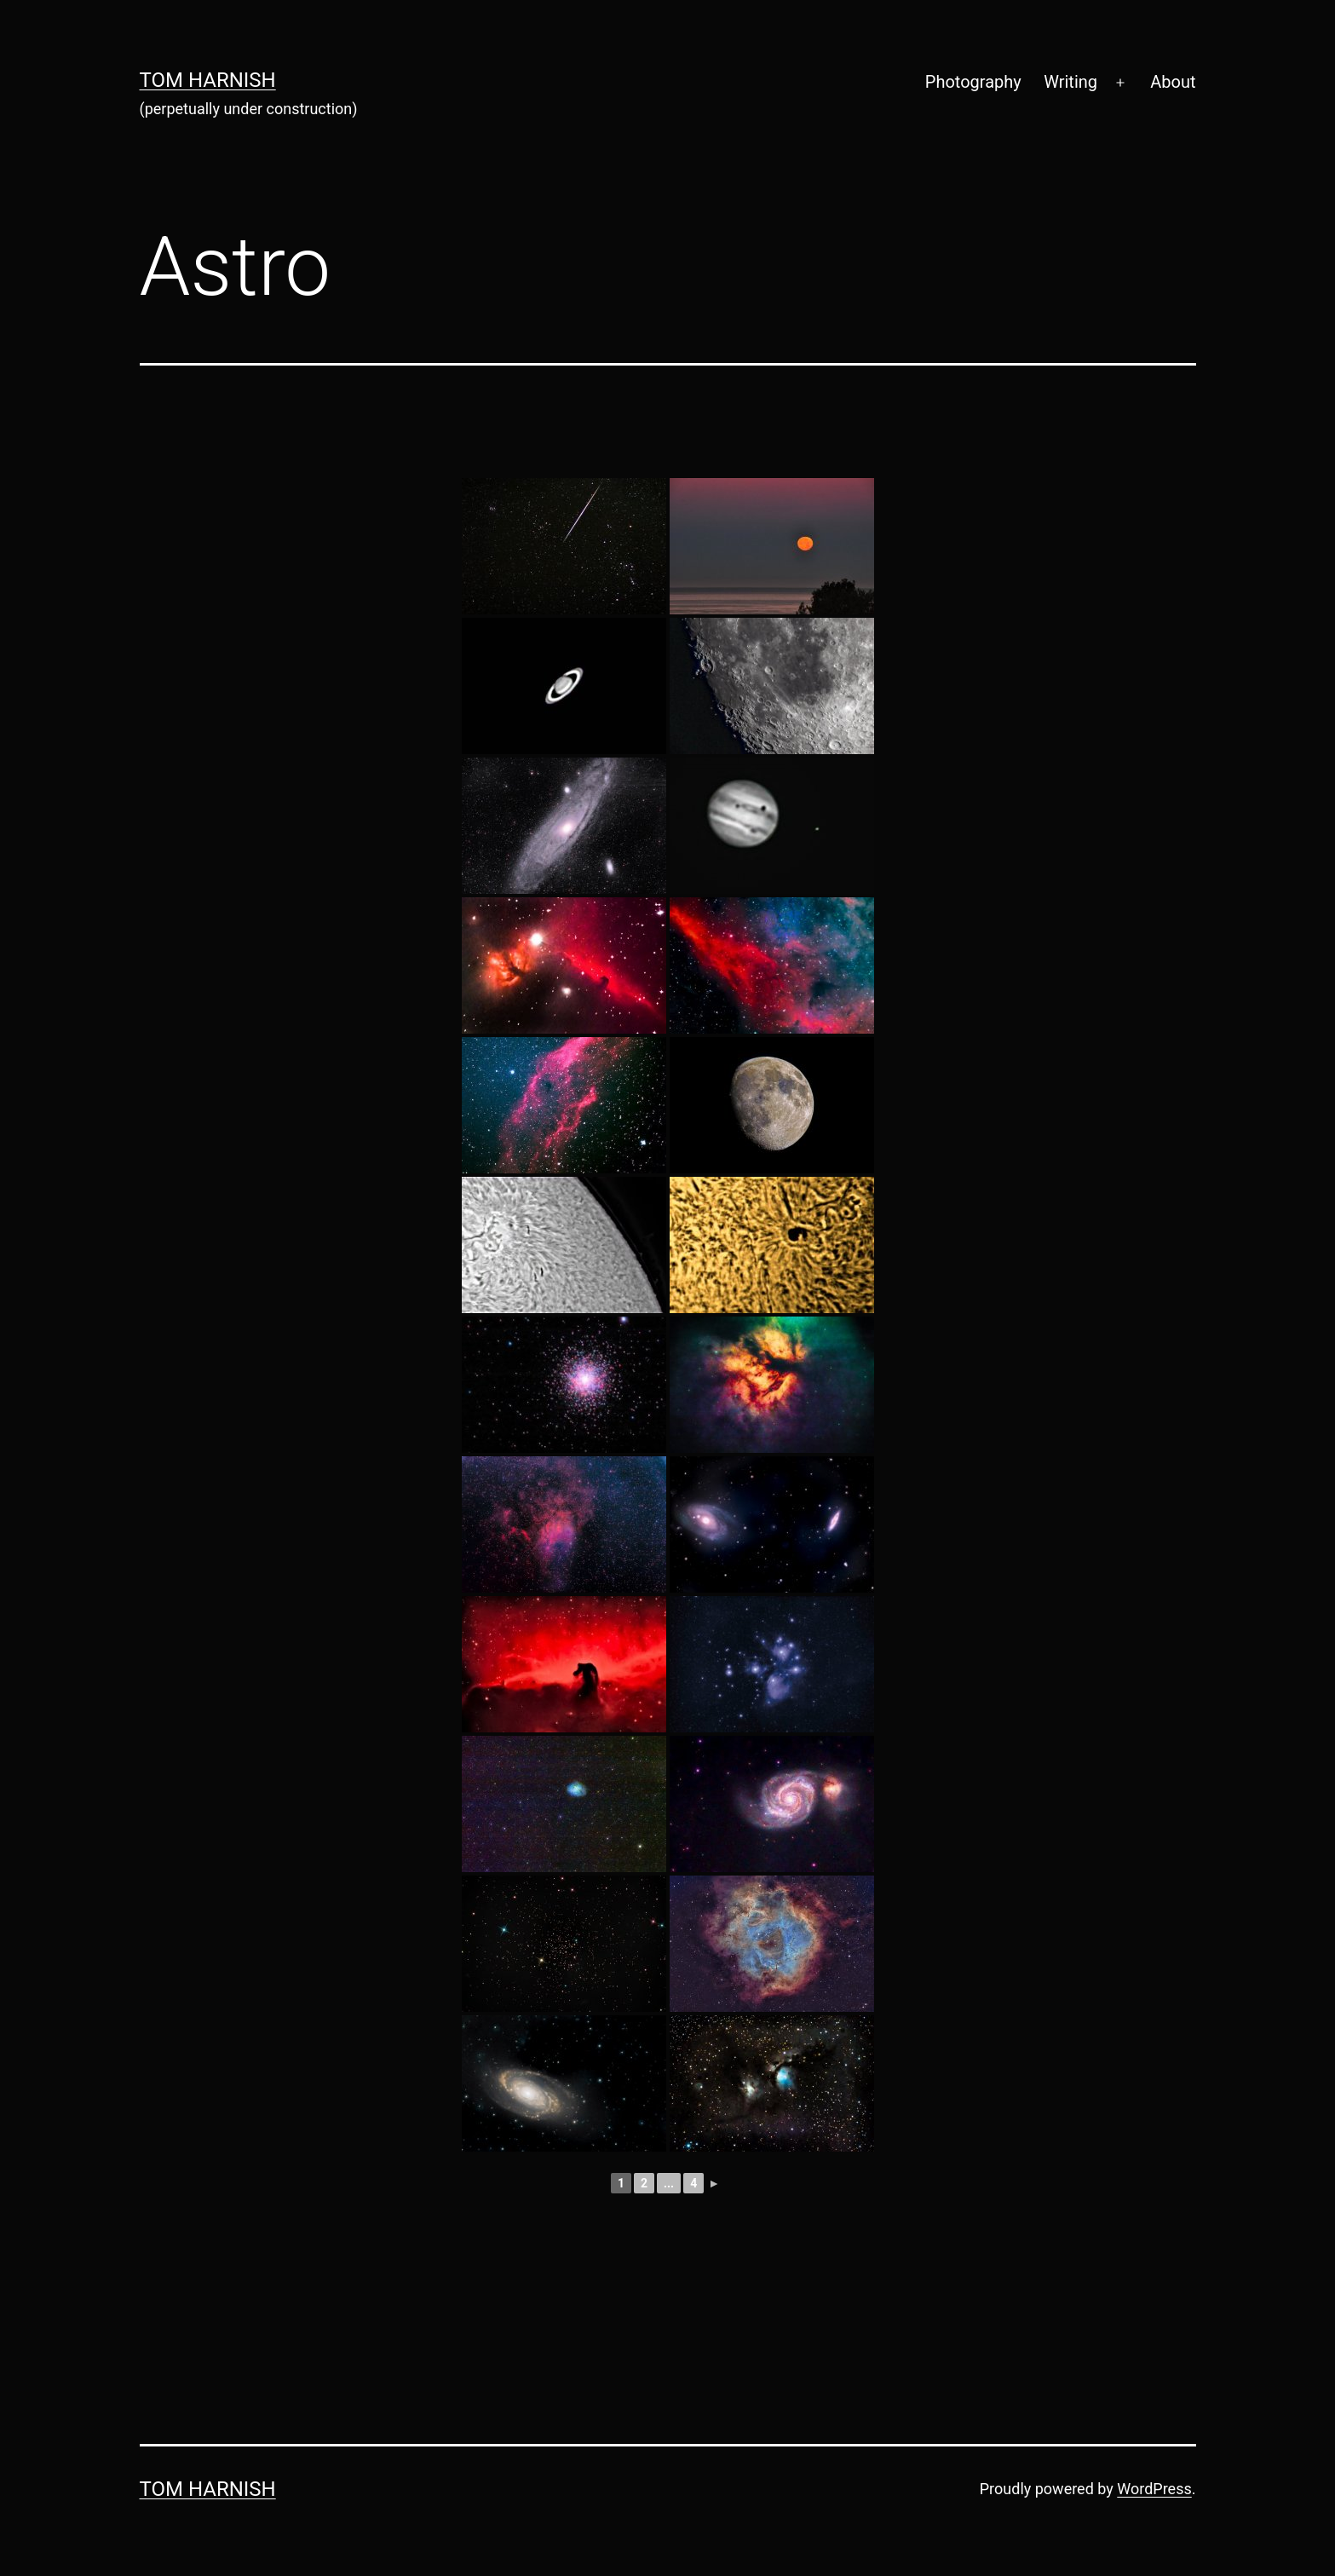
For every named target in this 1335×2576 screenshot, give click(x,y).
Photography (973, 82)
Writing (1070, 82)
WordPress (1154, 2489)
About (1172, 82)
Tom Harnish (208, 80)
